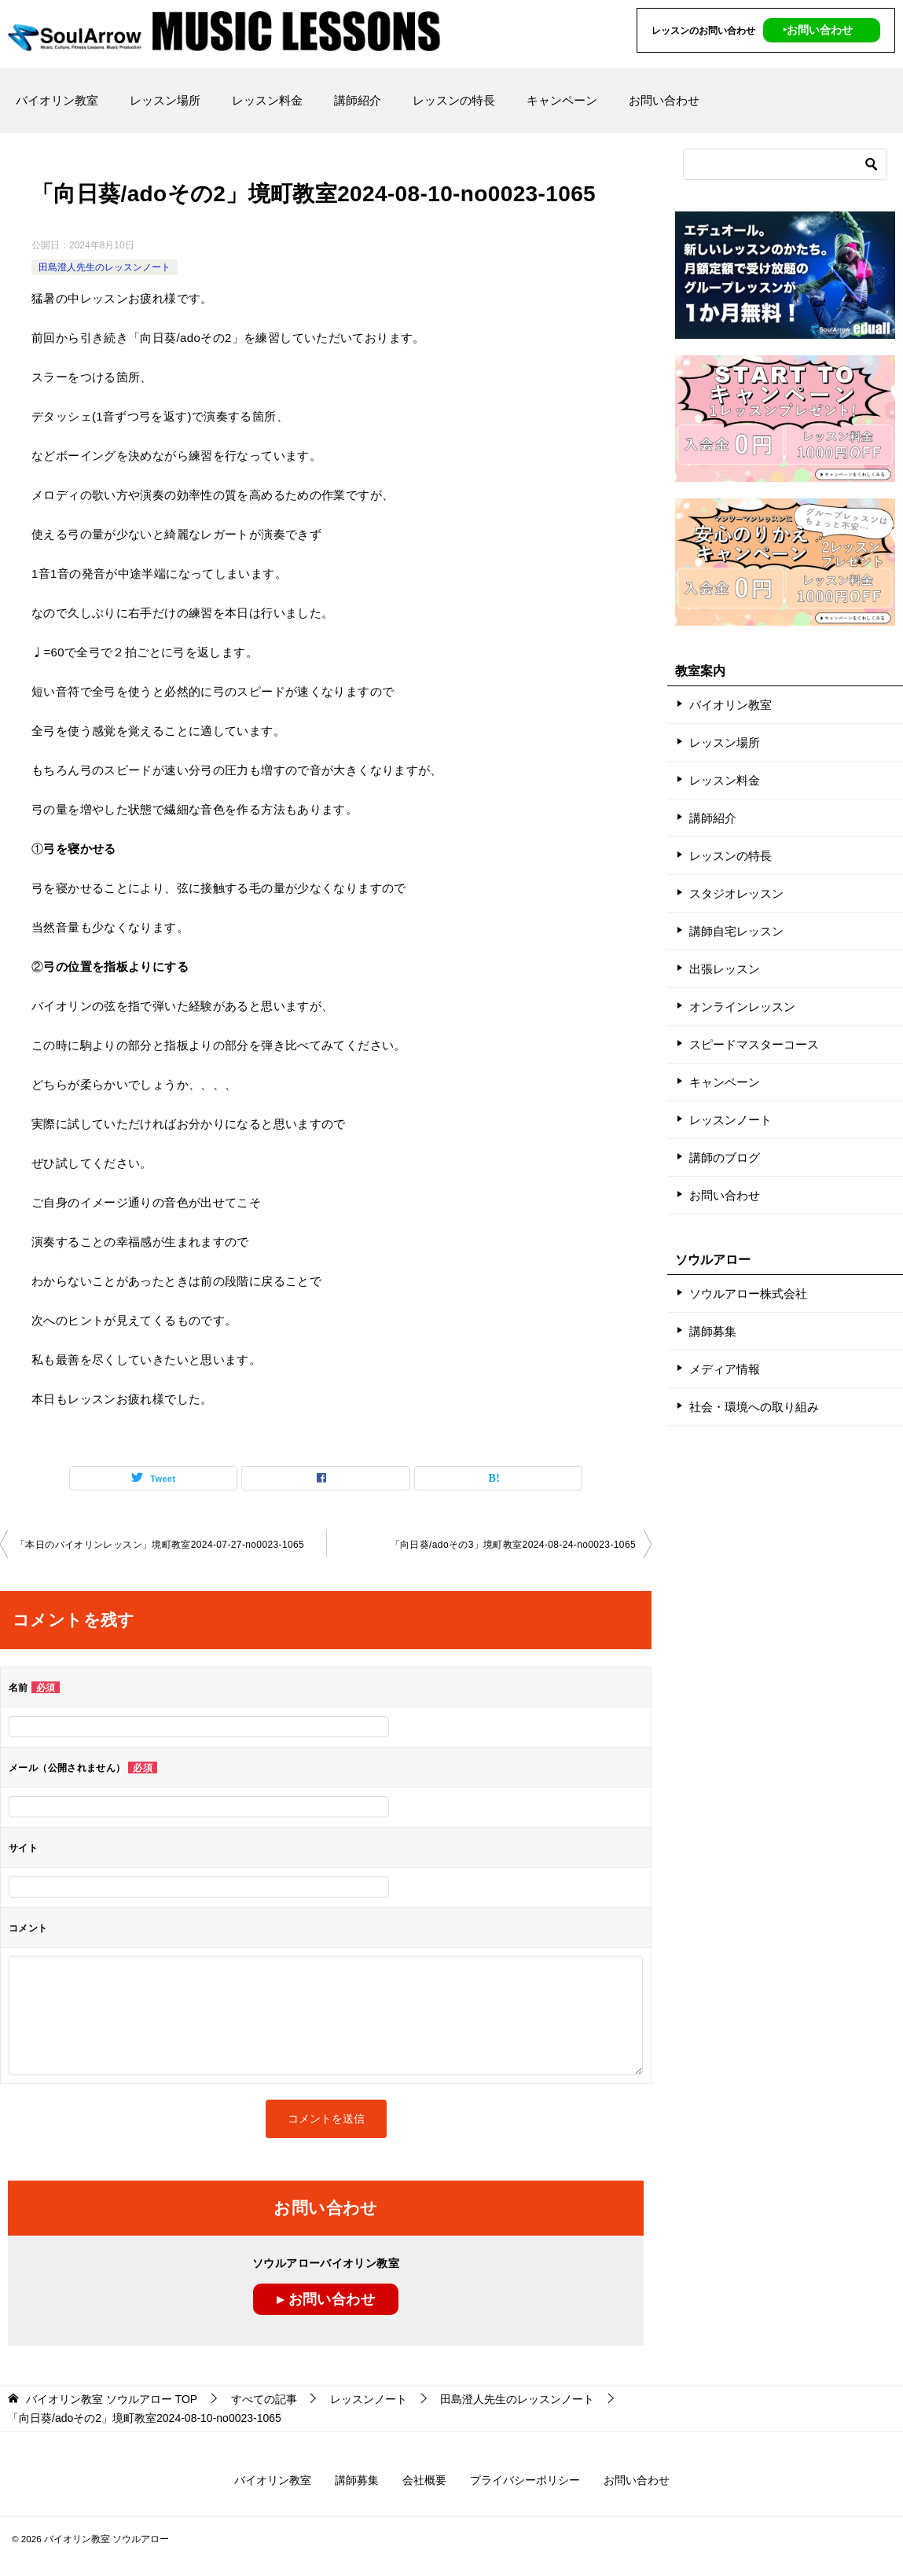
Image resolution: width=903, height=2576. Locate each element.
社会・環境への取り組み (754, 1406)
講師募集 (712, 1331)
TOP (111, 2399)
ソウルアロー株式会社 (748, 1293)
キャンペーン (562, 100)
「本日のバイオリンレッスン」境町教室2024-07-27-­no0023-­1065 (160, 1544)
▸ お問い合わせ (326, 2299)
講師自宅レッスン (736, 931)
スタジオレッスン (736, 893)
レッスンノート (730, 1119)
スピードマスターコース (754, 1044)
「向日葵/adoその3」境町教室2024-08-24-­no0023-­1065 (513, 1544)
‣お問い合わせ (818, 30)
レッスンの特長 (454, 100)
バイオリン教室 (57, 100)
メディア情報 (724, 1369)
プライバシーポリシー (525, 2480)
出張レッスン (724, 969)
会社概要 (424, 2480)
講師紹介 (357, 100)
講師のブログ (724, 1157)
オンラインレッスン (742, 1006)
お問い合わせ (664, 100)
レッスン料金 (267, 100)
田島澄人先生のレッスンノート (105, 267)
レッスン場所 (165, 100)
